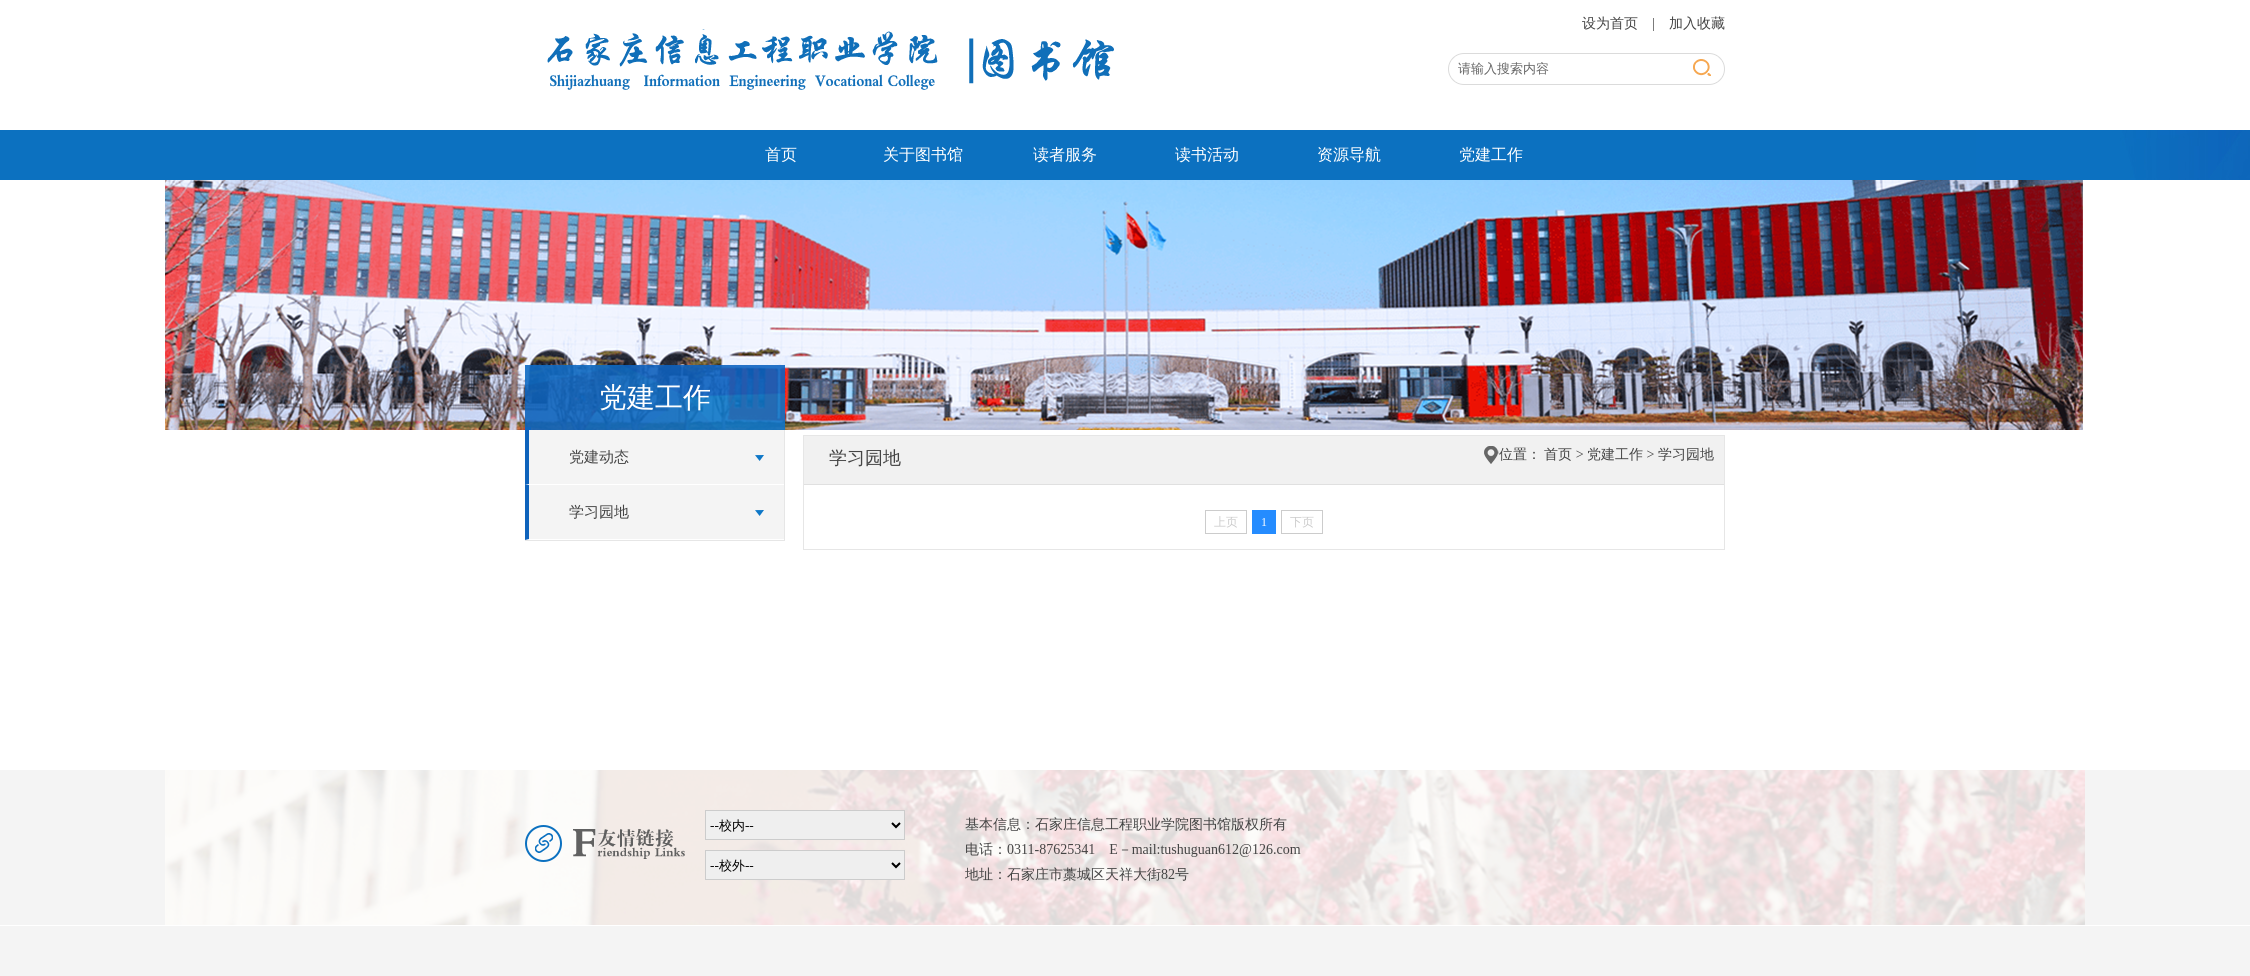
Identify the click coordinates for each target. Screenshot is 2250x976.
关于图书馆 (923, 154)
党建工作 (1491, 154)
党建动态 (599, 457)
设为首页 (1612, 23)
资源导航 (1349, 154)
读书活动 (1207, 154)
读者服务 (1065, 154)
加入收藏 (1697, 23)
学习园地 (599, 512)
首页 (781, 154)
